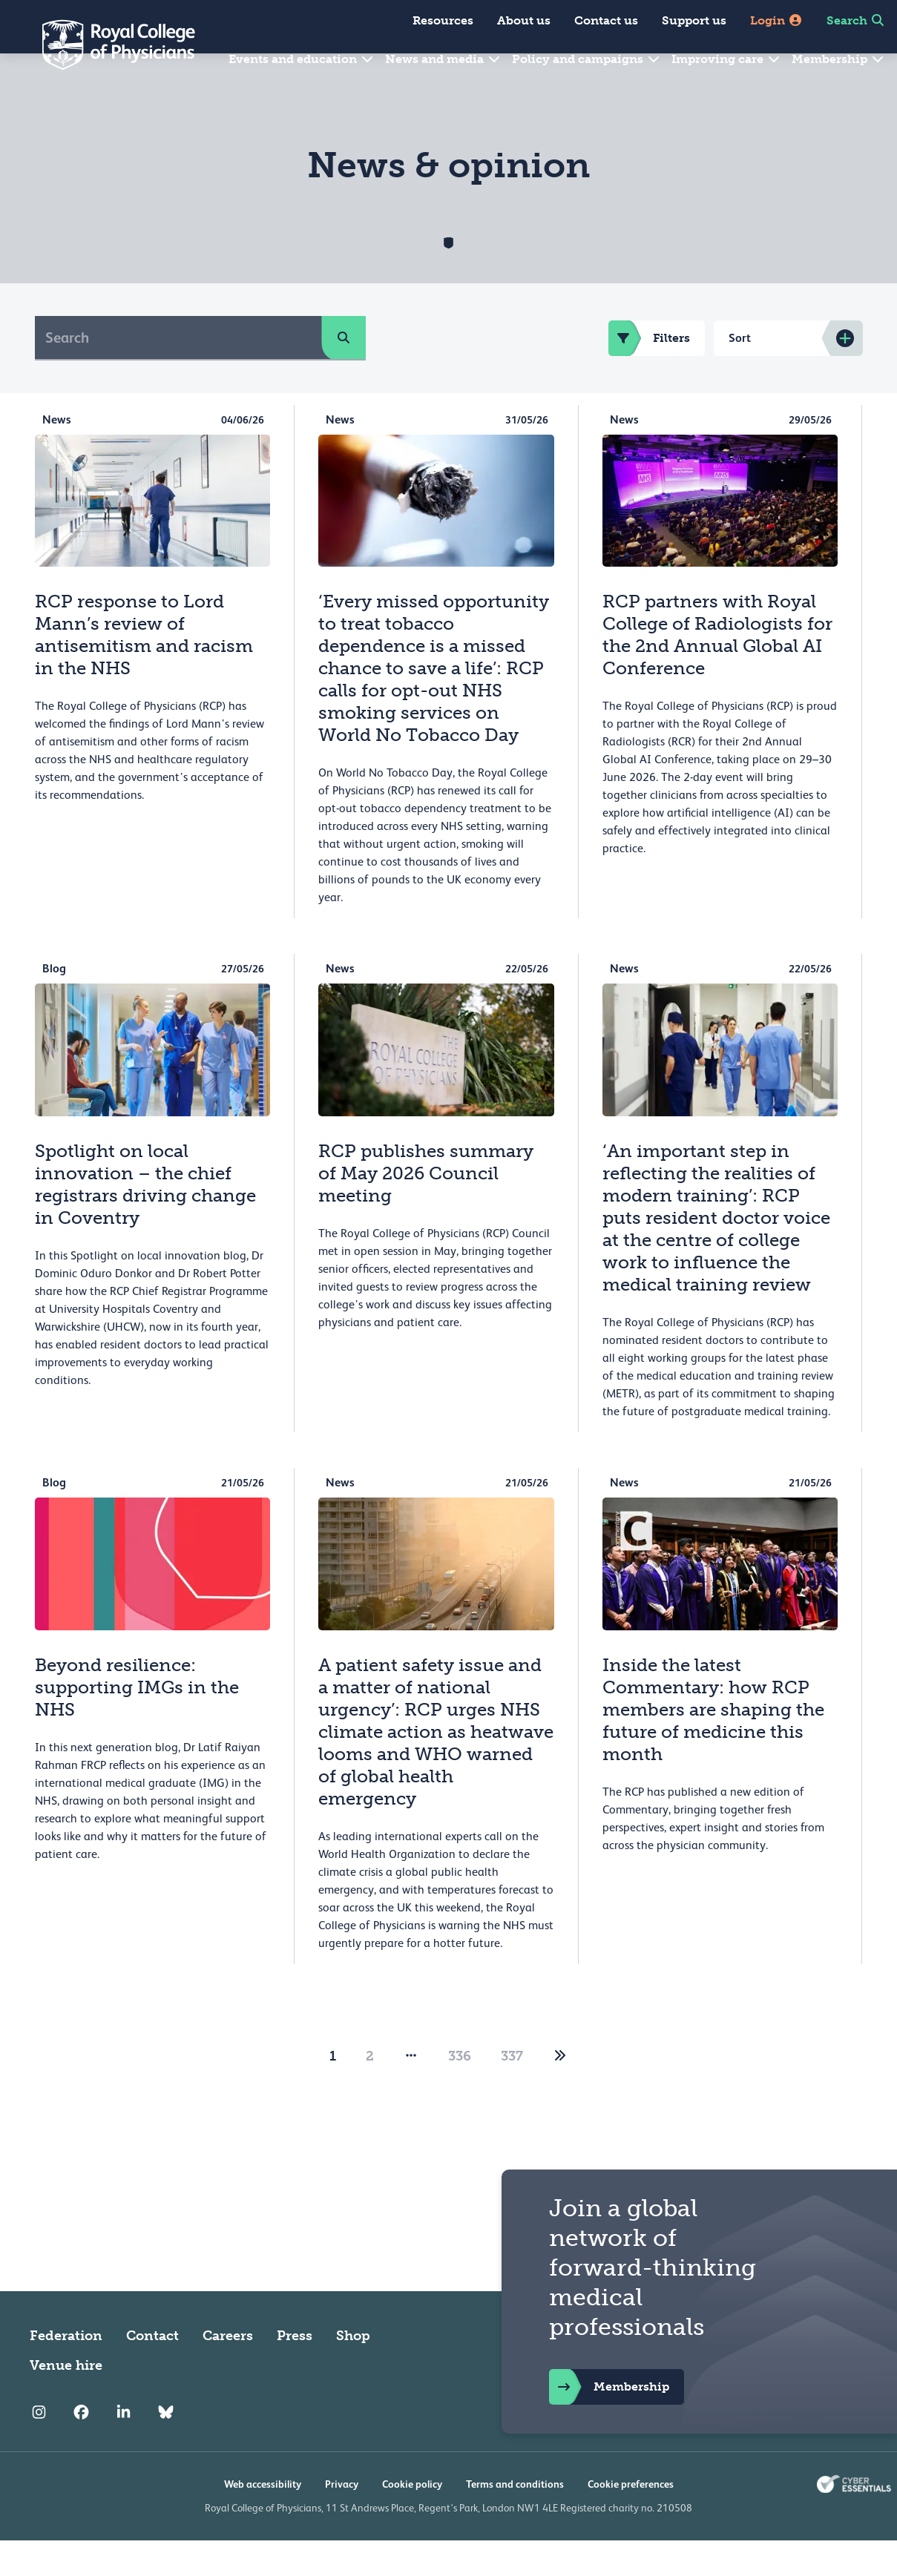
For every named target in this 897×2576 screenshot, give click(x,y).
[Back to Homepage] (108, 44)
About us (524, 20)
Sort (740, 373)
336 (459, 2091)
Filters (649, 374)
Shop (353, 2371)
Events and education (302, 59)
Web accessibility (262, 2520)
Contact (152, 2371)
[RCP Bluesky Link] (166, 2448)
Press (294, 2371)
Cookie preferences (631, 2520)
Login (776, 20)
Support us (694, 20)
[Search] (178, 373)
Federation (66, 2371)
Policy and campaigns (586, 59)
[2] (560, 2091)
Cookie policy (412, 2520)
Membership (838, 59)
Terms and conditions (515, 2520)
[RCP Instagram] (39, 2448)
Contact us (606, 20)
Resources (443, 20)
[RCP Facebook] (81, 2448)
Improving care (726, 59)
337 (512, 2091)
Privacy (341, 2520)
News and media (443, 59)
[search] (343, 373)
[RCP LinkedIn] (123, 2448)
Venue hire (66, 2401)
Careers (228, 2371)
